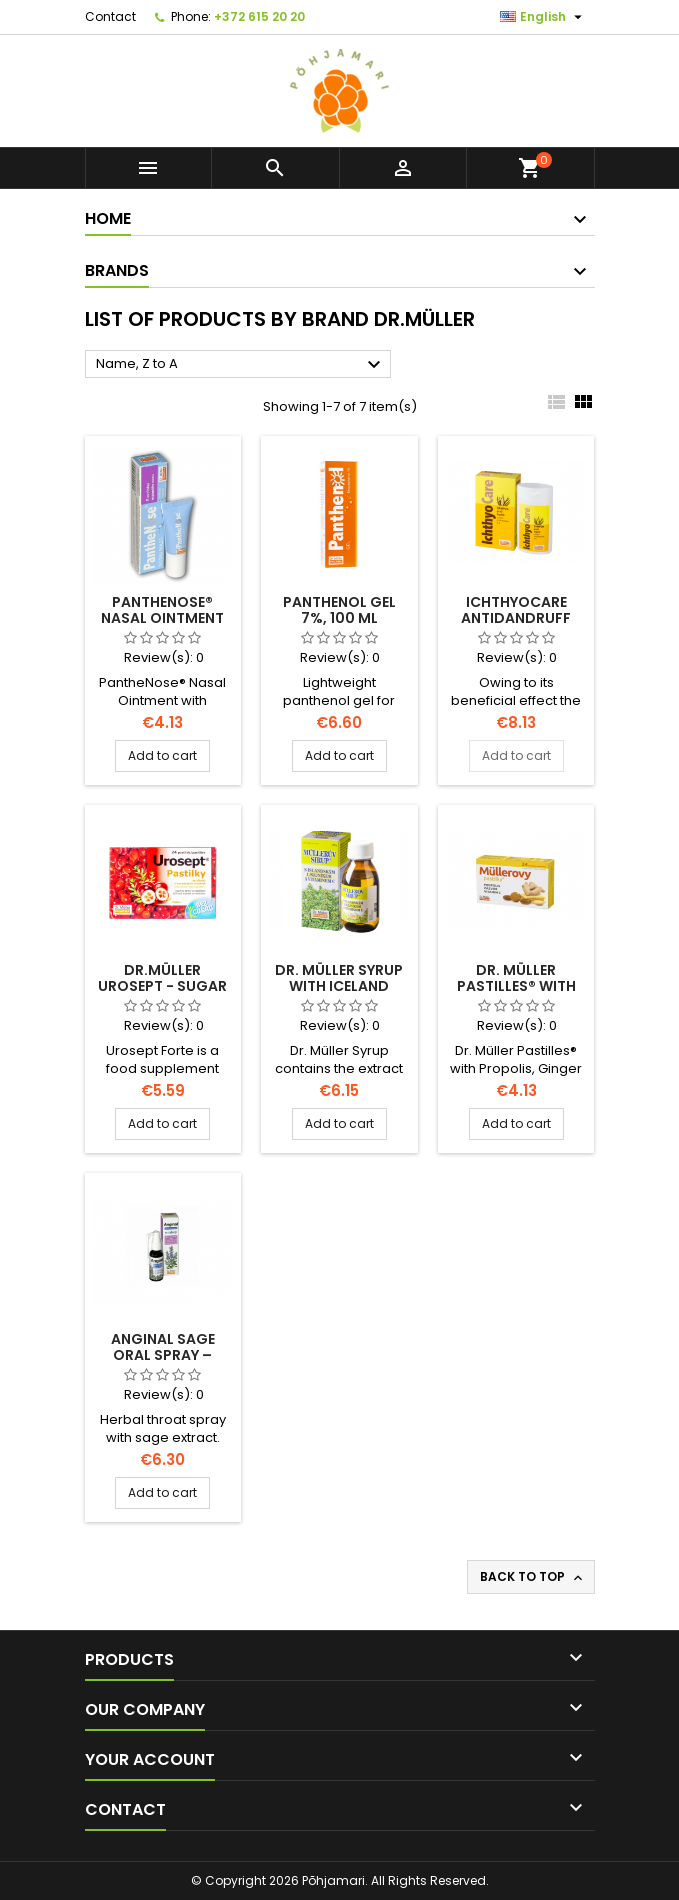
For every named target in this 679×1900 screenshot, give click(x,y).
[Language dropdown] (543, 17)
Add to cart (162, 755)
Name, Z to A (241, 365)
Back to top (533, 1577)
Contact (110, 16)
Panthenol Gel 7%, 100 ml (339, 610)
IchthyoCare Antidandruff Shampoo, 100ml (516, 618)
